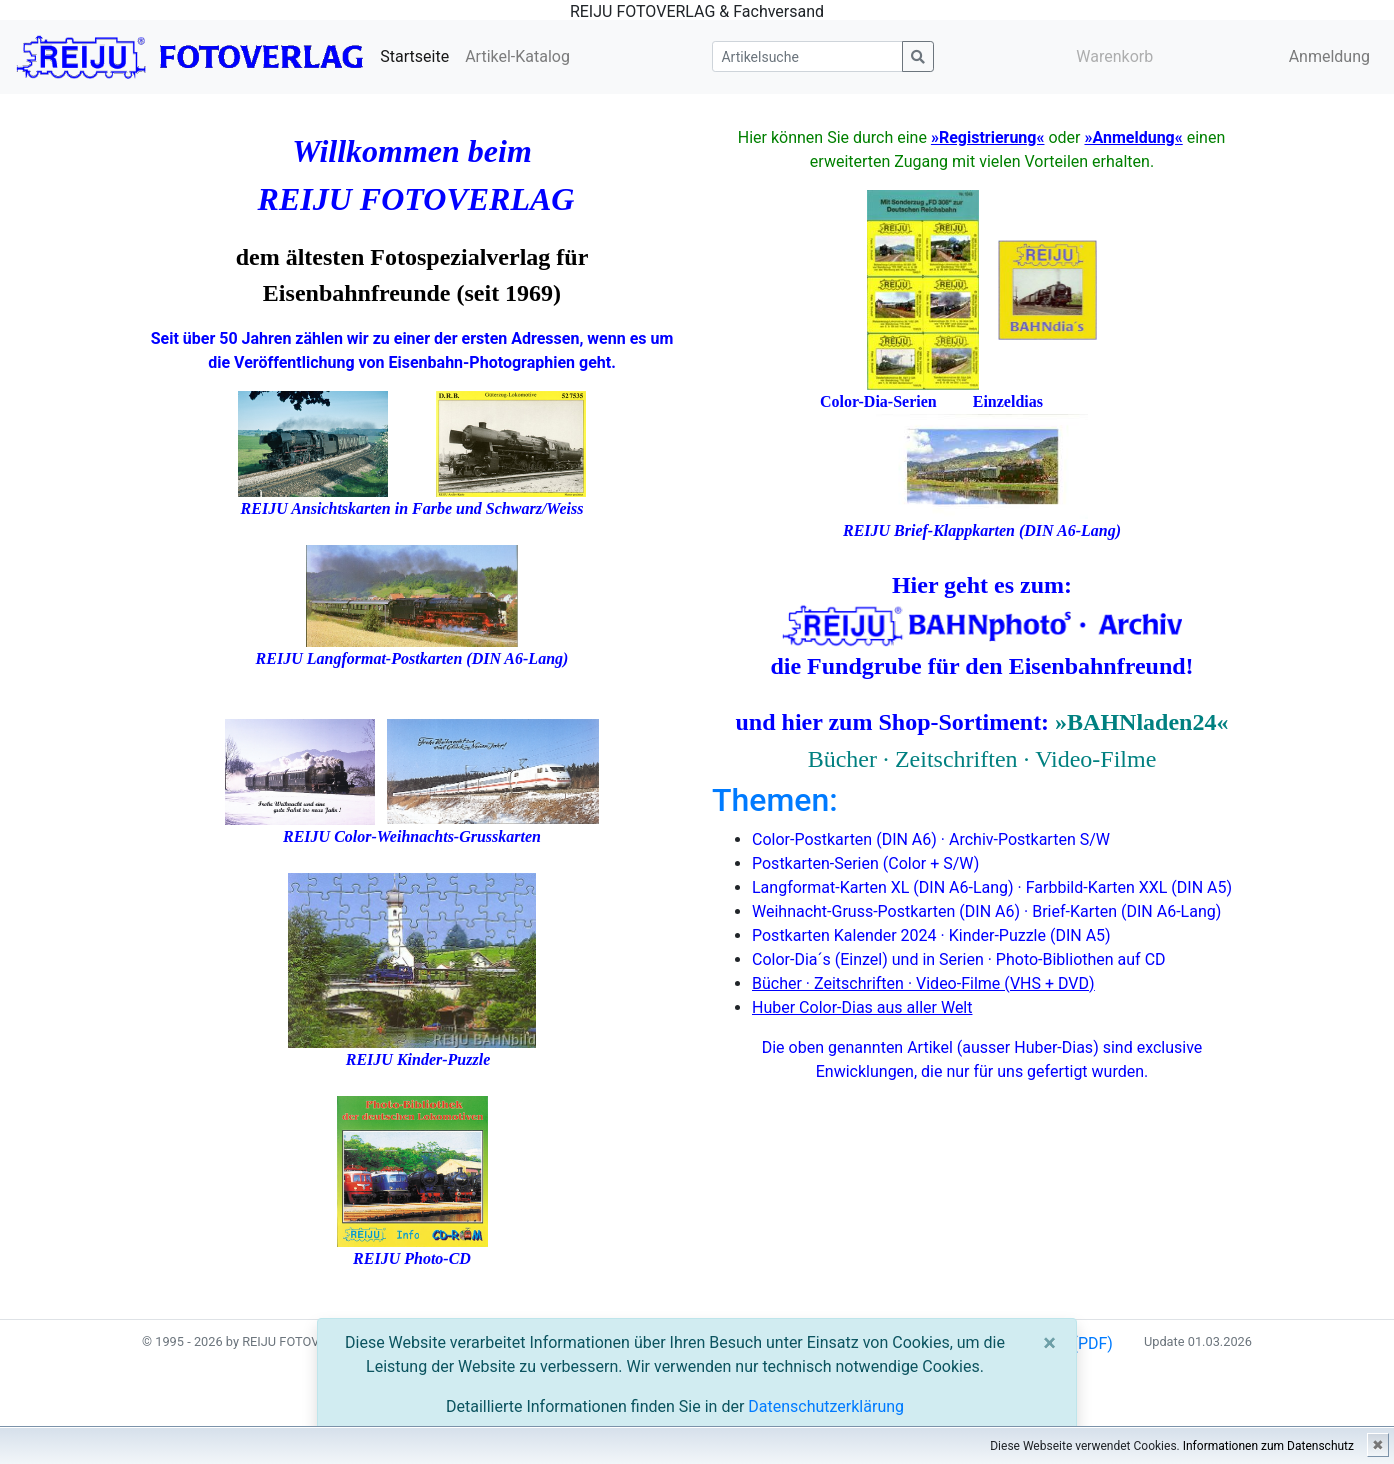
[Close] (1049, 1343)
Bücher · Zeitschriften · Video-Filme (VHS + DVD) (923, 983)
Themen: (775, 800)
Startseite (414, 56)
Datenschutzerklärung (826, 1406)
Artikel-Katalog (517, 56)
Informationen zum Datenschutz (1268, 1446)
